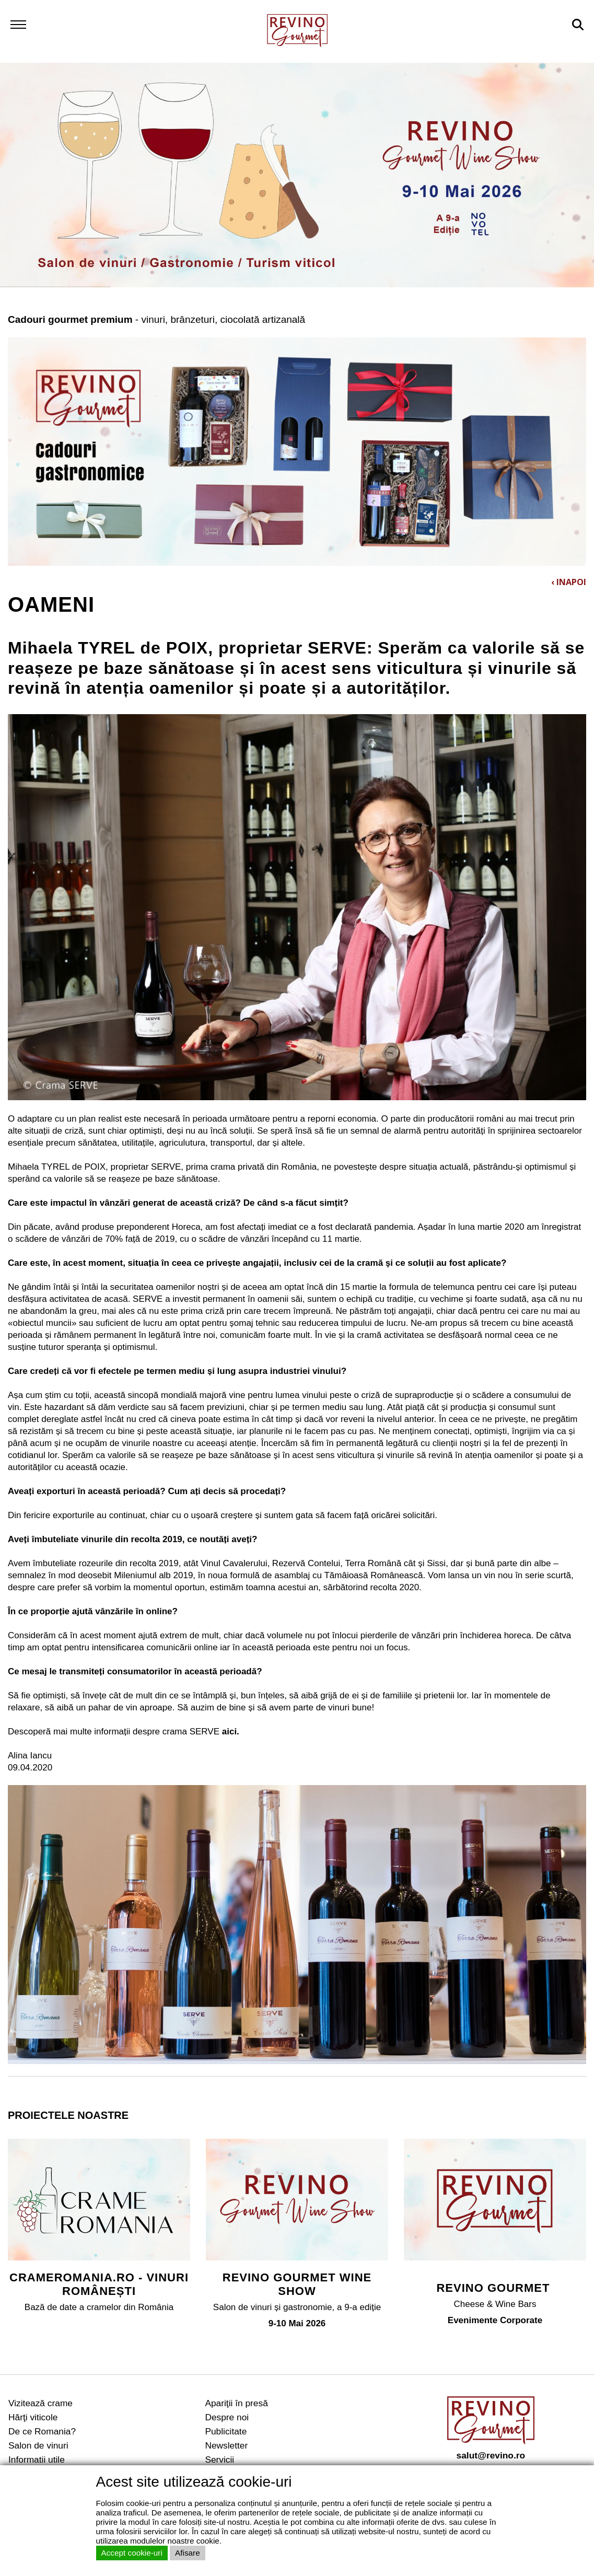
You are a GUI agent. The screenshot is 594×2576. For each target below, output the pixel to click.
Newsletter (226, 2445)
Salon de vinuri (38, 2445)
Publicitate (226, 2431)
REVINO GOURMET (494, 2287)
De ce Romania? (42, 2431)
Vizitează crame (40, 2403)
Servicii (219, 2459)
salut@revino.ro (491, 2455)
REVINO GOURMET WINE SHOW (297, 2284)
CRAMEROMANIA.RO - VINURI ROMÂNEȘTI (99, 2284)
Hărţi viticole (32, 2417)
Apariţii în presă (236, 2403)
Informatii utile (36, 2459)
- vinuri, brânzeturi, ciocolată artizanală (156, 319)
